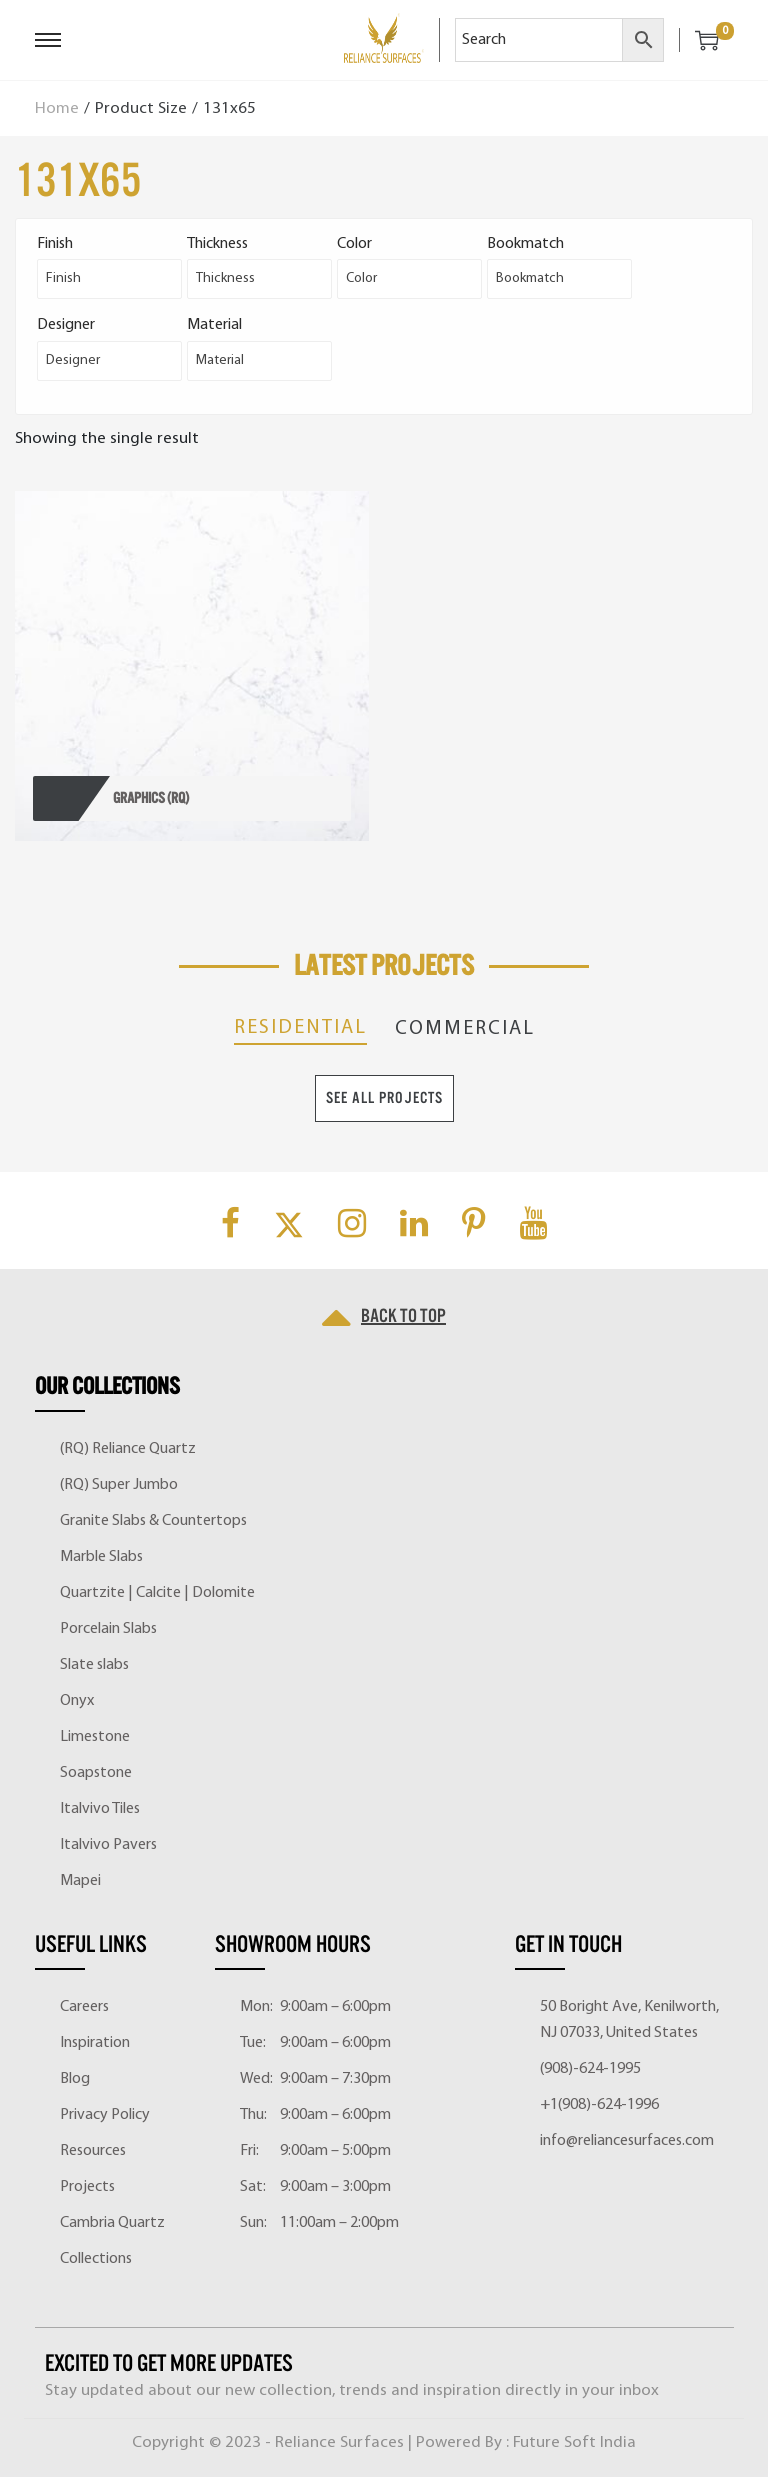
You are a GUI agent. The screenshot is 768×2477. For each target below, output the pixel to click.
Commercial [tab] (465, 1029)
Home (57, 108)
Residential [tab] (300, 1028)
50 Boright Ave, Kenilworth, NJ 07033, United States (629, 2020)
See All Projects (384, 1098)
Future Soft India (574, 2442)
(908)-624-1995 (590, 2069)
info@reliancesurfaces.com (627, 2141)
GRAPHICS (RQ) (151, 798)
